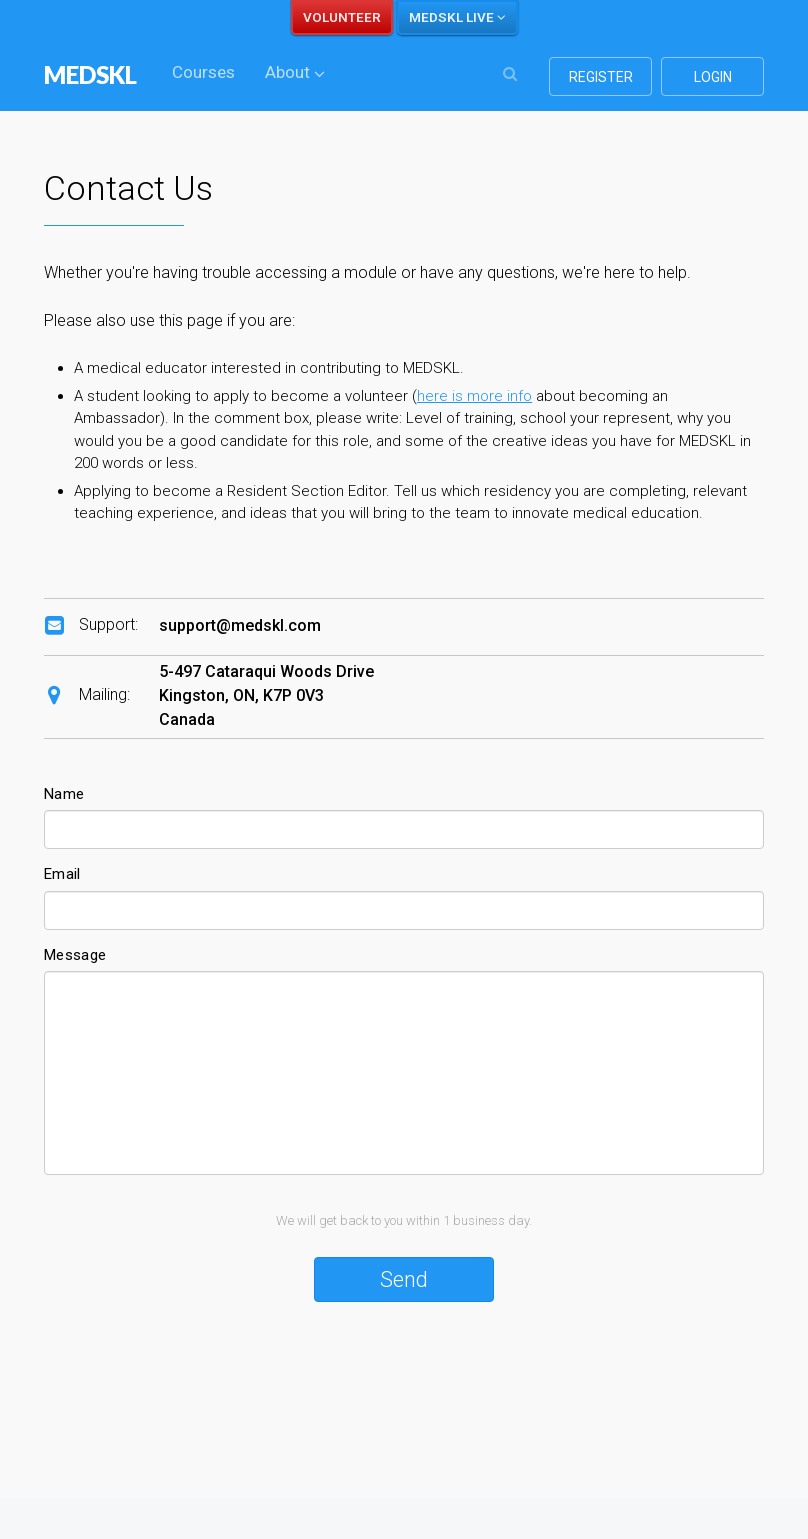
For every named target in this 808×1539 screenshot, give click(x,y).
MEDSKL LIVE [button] (457, 17)
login (713, 77)
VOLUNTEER (342, 17)
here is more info (474, 396)
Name (64, 794)
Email (62, 874)
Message (75, 955)
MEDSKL (90, 74)
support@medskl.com (240, 625)
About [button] (295, 72)
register (601, 77)
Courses (203, 72)
